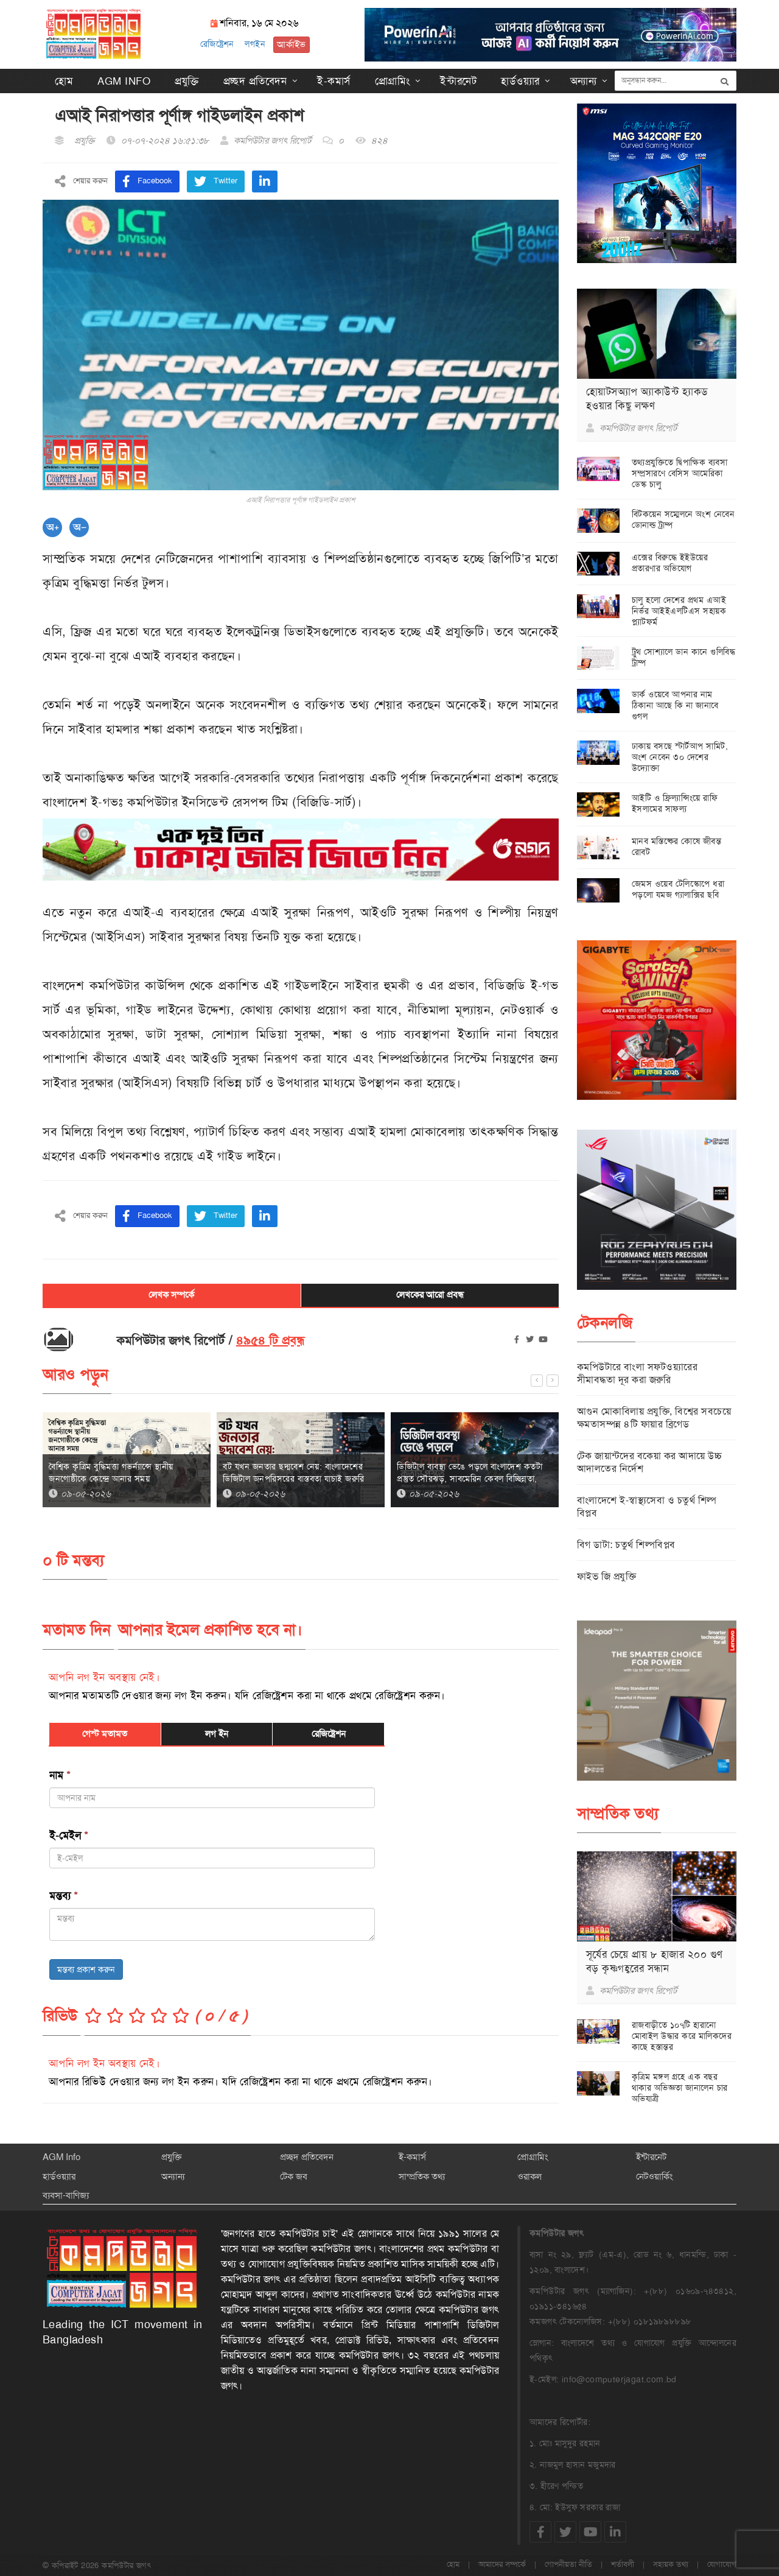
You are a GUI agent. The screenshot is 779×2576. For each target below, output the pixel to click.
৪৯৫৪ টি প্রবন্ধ (270, 1340)
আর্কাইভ (289, 44)
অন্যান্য (583, 80)
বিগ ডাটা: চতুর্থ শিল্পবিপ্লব (626, 1544)
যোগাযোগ (721, 2564)
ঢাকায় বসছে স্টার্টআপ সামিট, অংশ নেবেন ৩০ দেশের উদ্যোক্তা (680, 757)
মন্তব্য (63, 1895)
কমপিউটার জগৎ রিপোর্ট (272, 140)
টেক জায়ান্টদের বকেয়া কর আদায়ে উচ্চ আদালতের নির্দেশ (649, 1461)
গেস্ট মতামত (104, 1733)
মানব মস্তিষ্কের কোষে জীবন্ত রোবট (677, 846)
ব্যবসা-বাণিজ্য (66, 2195)
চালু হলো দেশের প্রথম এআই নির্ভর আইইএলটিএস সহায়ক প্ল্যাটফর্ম (679, 610)
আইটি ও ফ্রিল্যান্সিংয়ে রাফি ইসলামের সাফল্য (675, 803)
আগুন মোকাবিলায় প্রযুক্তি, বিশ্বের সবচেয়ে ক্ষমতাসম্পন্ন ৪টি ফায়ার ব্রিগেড (654, 1417)
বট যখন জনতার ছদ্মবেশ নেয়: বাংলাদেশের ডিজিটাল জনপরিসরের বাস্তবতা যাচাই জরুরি (294, 1471)
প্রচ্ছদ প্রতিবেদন (255, 80)
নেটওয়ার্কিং (654, 2176)
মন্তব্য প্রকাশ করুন (86, 1968)
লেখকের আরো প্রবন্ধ (430, 1295)
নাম (60, 1774)
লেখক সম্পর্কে (171, 1295)
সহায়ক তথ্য (670, 2564)
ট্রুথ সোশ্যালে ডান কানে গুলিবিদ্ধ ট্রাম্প (684, 656)
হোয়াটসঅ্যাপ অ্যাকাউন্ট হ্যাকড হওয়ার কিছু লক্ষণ (647, 398)
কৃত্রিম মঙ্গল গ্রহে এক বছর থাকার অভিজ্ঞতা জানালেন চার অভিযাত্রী (680, 2087)
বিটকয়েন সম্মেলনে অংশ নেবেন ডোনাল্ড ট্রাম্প (683, 519)
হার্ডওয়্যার (520, 80)
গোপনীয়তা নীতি (568, 2564)
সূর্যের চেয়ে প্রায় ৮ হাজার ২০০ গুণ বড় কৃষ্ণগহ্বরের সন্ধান (654, 1960)
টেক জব (293, 2176)
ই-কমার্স (334, 80)
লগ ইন (216, 1733)
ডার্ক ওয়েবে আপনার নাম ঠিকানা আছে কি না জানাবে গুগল (675, 705)
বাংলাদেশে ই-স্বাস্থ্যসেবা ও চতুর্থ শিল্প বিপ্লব (647, 1506)
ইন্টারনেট (458, 80)
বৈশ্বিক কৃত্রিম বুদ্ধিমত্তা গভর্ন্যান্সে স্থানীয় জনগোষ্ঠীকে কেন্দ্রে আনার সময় (111, 1471)
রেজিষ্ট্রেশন (215, 43)
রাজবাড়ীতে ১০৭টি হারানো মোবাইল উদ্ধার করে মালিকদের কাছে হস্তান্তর (682, 2035)
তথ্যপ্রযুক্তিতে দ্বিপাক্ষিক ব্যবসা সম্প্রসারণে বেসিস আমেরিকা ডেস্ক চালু (680, 473)
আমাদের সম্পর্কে (502, 2564)
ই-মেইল (68, 1835)
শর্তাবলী (622, 2564)
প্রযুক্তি (187, 80)
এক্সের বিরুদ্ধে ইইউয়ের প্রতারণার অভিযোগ (670, 562)
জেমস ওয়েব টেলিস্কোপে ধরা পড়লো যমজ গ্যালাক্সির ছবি (678, 888)
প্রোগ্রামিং (392, 80)
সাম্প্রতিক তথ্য (422, 2176)
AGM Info (123, 80)
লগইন (253, 43)
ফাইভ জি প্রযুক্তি (607, 1575)
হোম (64, 80)
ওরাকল (529, 2176)
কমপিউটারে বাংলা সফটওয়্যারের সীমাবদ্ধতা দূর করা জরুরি (637, 1372)
